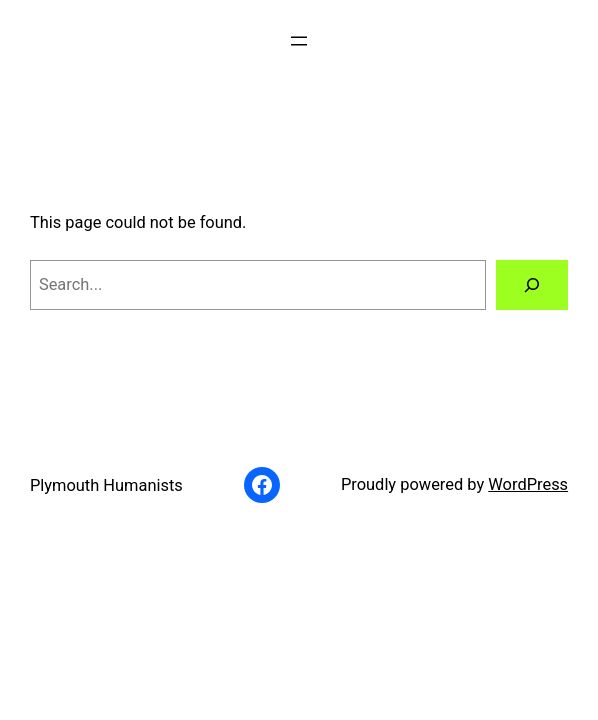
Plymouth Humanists (106, 485)
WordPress (528, 484)
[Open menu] (299, 41)
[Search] (532, 285)
